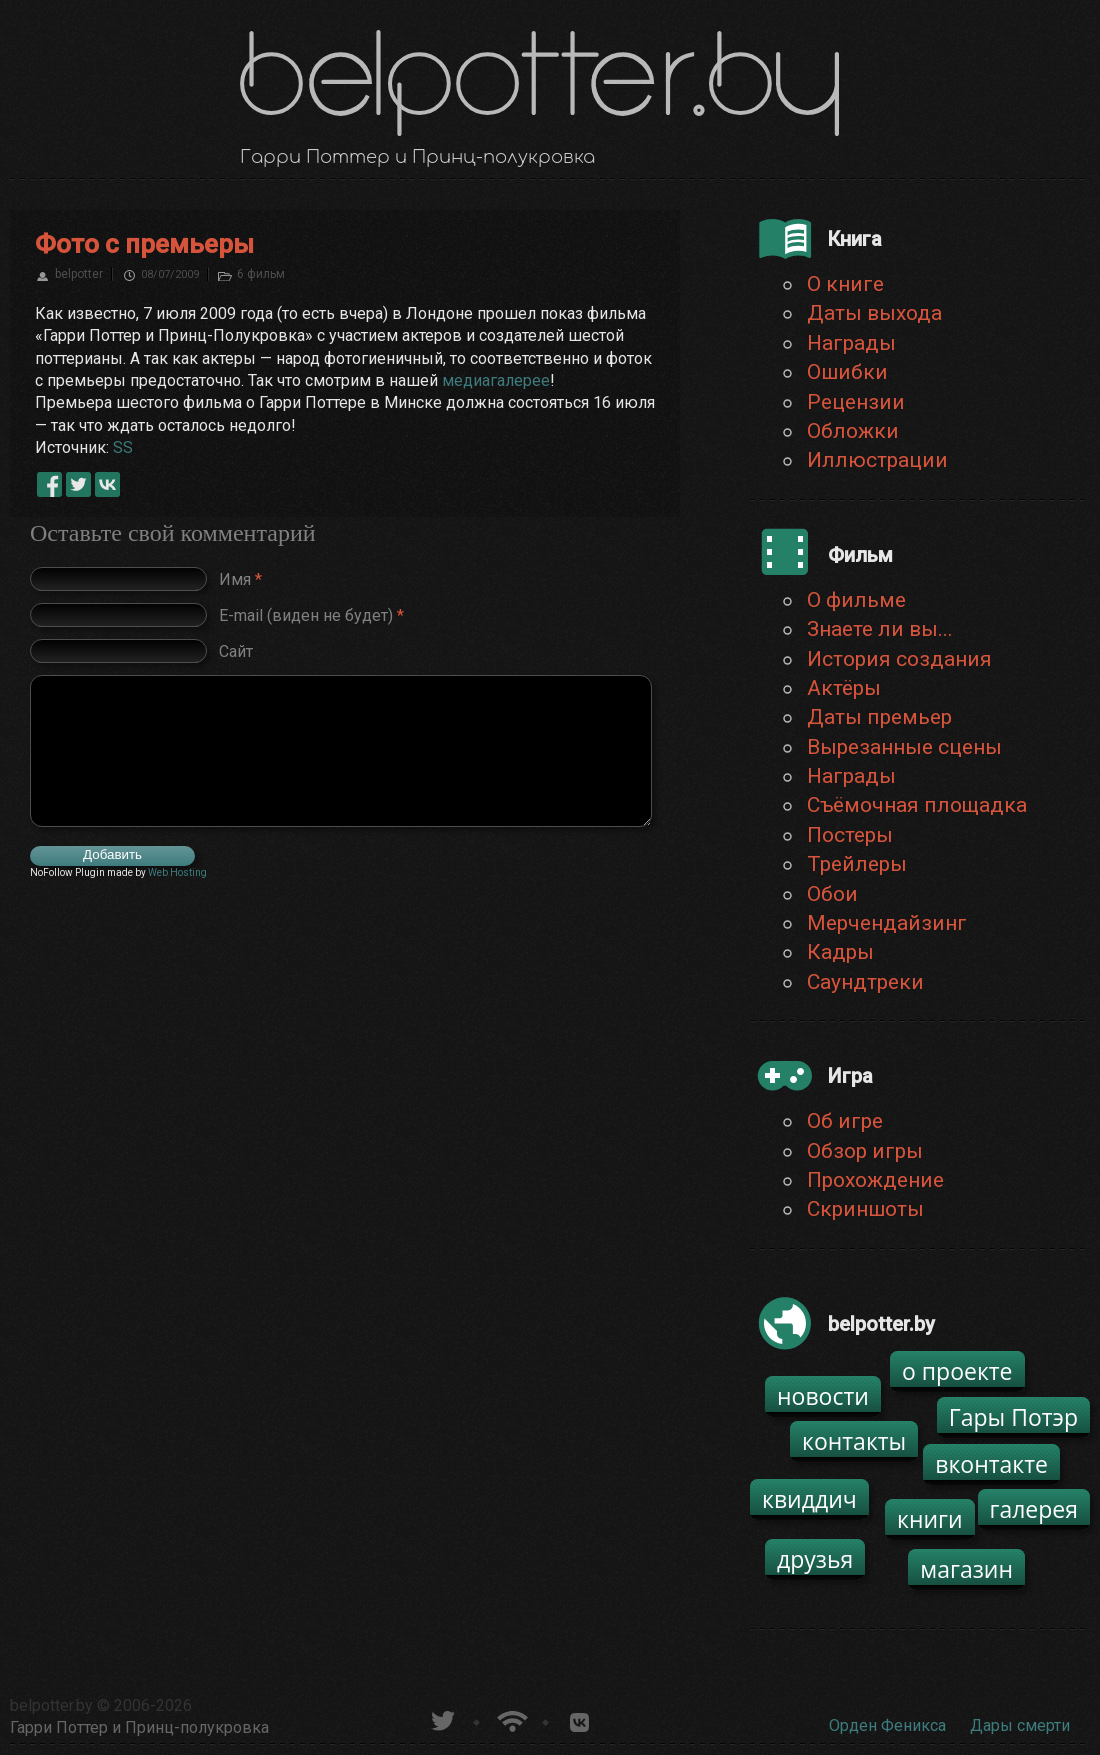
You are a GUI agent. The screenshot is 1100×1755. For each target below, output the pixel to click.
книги (930, 1519)
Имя (240, 579)
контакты (854, 1441)
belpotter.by (51, 1705)
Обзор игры (865, 1151)
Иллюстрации (877, 460)
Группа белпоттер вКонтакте (579, 1718)
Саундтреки (865, 982)
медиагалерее (496, 380)
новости (823, 1396)
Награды (851, 343)
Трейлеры (857, 864)
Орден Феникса (887, 1725)
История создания (899, 659)
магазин (966, 1569)
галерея (1034, 1509)
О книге (845, 284)
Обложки (853, 431)
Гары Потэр (1013, 1417)
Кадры (840, 952)
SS (123, 447)
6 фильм (261, 274)
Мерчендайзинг (887, 923)
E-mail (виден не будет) (311, 615)
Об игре (845, 1121)
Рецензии (856, 402)
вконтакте (991, 1464)
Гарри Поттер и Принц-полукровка (139, 1727)
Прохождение (875, 1180)
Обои (832, 894)
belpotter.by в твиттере (441, 1718)
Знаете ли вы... (880, 629)
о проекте (957, 1371)
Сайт (236, 651)
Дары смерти (1020, 1725)
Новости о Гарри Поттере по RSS (510, 1718)
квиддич (809, 1499)
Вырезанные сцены (904, 747)
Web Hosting (177, 872)
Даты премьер (879, 717)
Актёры (844, 688)
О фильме (856, 600)
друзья (815, 1559)
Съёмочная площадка (917, 805)
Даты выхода (874, 313)
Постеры (850, 835)
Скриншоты (865, 1209)
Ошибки (847, 372)
